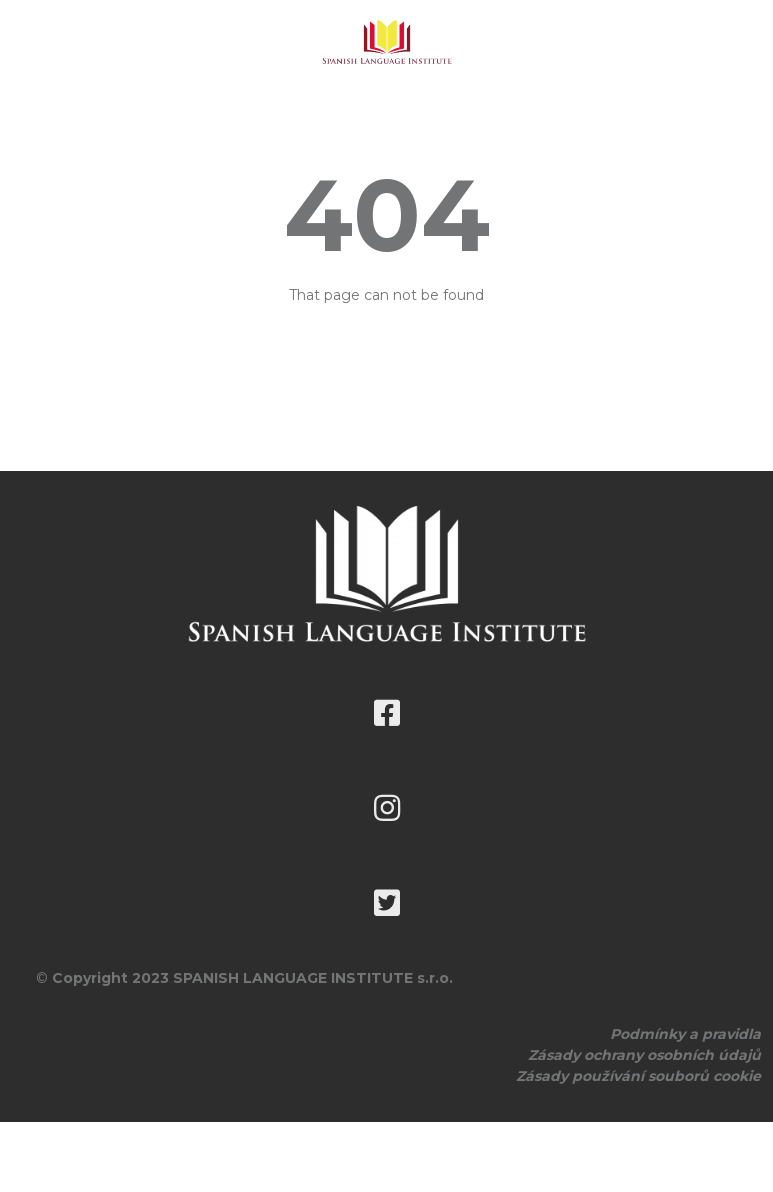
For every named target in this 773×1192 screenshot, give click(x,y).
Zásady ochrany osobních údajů (644, 1055)
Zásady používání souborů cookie (638, 1076)
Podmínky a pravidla (685, 1034)
